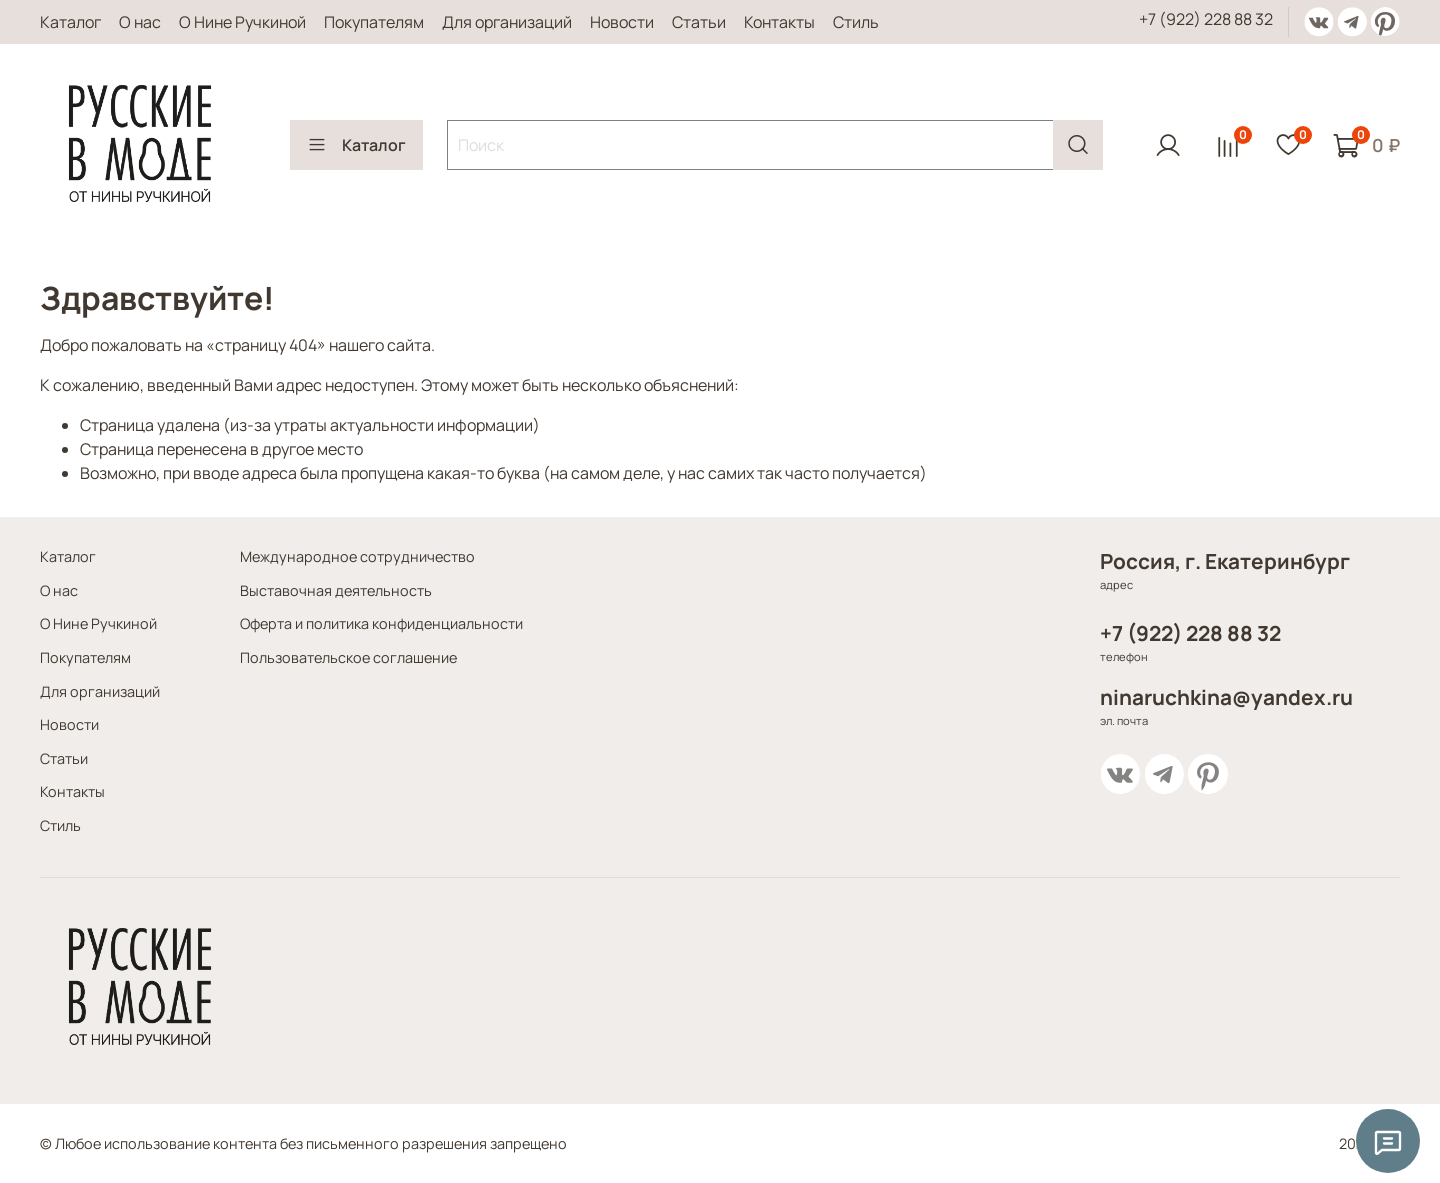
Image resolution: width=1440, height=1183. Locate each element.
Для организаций (507, 22)
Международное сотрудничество (357, 556)
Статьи (699, 22)
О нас (140, 22)
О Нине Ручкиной (242, 22)
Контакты (779, 22)
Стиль (856, 22)
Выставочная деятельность (336, 590)
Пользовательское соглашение (348, 657)
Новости (622, 22)
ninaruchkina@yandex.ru (1226, 697)
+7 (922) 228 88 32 (1206, 19)
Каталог (70, 22)
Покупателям (374, 22)
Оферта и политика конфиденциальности (381, 623)
